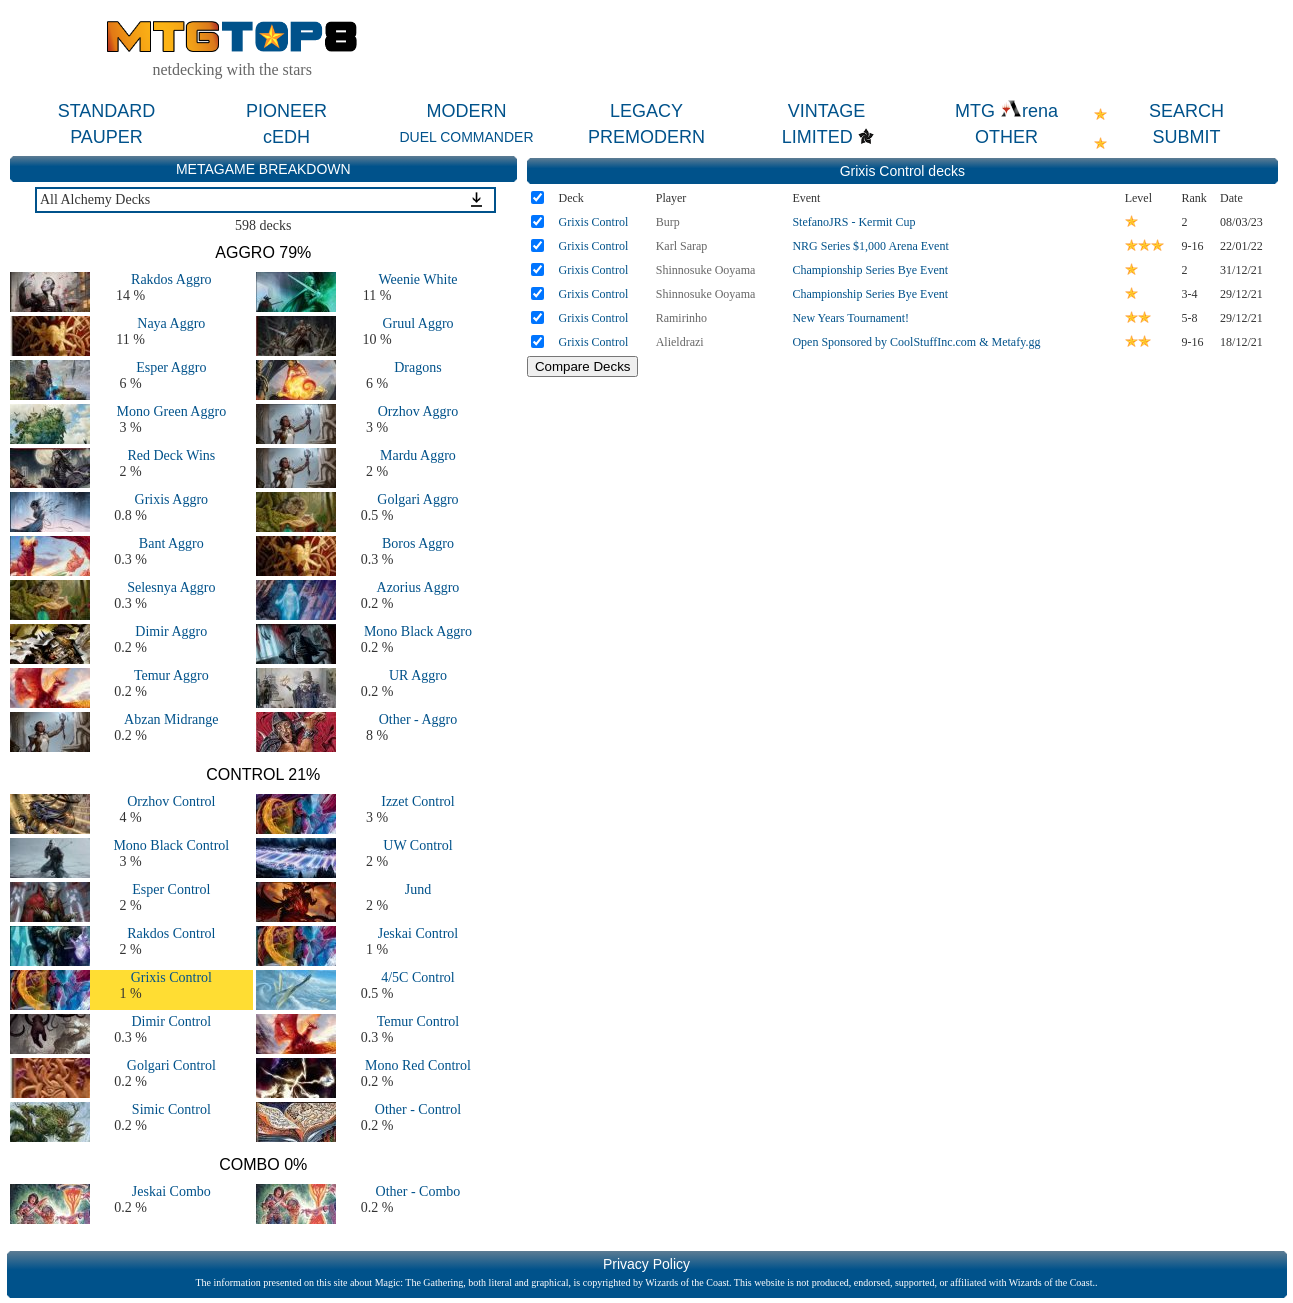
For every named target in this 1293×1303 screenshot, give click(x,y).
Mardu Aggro (418, 455)
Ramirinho (681, 318)
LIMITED (817, 137)
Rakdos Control (171, 933)
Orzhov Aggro (418, 411)
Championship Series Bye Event (870, 270)
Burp (668, 222)
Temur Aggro (171, 675)
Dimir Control (171, 1021)
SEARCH (1186, 111)
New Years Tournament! (850, 318)
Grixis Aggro (172, 499)
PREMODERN (646, 137)
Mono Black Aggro (418, 631)
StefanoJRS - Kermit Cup (853, 222)
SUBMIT (1186, 137)
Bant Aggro (171, 543)
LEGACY (646, 111)
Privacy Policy (646, 1264)
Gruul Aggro (417, 323)
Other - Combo (418, 1191)
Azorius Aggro (418, 587)
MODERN (467, 111)
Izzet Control (417, 801)
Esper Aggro (171, 367)
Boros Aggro (418, 543)
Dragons (417, 367)
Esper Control (171, 889)
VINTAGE (827, 111)
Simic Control (171, 1109)
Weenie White (417, 279)
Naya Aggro (171, 323)
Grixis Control (171, 977)
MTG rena (1006, 111)
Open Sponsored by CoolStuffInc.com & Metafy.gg (916, 342)
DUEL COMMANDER (466, 137)
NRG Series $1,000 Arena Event (870, 246)
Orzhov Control (171, 801)
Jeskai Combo (171, 1191)
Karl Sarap (682, 246)
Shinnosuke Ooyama (706, 270)
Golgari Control (171, 1065)
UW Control (417, 845)
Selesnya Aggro (171, 587)
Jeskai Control (418, 933)
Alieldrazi (680, 342)
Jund (418, 889)
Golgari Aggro (417, 499)
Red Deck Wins (171, 455)
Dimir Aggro (171, 631)
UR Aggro (418, 675)
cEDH (286, 137)
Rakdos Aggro (171, 279)
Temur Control (418, 1021)
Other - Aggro (418, 719)
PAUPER (106, 137)
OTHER (1006, 137)
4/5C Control (418, 977)
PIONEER (286, 111)
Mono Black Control (171, 845)
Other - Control (418, 1109)
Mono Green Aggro (171, 411)
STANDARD (107, 111)
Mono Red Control (418, 1065)
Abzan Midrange (171, 719)
